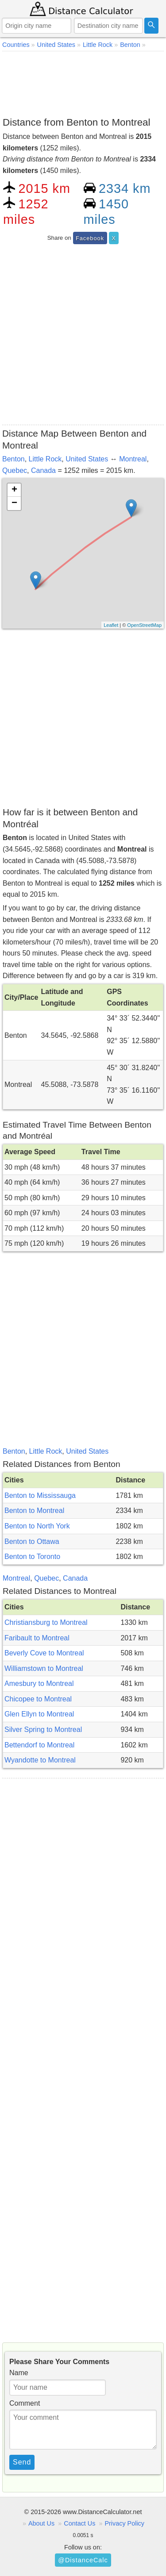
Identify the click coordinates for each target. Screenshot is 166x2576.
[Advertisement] (83, 82)
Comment (24, 2403)
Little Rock (45, 459)
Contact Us (79, 2523)
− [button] (14, 503)
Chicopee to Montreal (38, 1699)
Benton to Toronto (32, 1556)
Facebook (90, 238)
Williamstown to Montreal (43, 1668)
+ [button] (14, 490)
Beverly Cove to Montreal (44, 1653)
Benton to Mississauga (40, 1495)
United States (87, 459)
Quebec (14, 470)
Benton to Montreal (34, 1510)
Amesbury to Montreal (39, 1683)
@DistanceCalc (83, 2560)
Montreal (133, 459)
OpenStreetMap (144, 625)
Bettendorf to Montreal (39, 1745)
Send (22, 2462)
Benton (13, 459)
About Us (41, 2523)
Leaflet (111, 625)
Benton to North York (37, 1526)
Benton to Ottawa (31, 1541)
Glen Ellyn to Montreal (39, 1714)
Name (18, 2372)
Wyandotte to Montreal (40, 1760)
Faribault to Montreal (36, 1638)
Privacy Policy (124, 2523)
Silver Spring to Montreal (43, 1729)
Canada (43, 470)
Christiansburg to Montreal (46, 1622)
